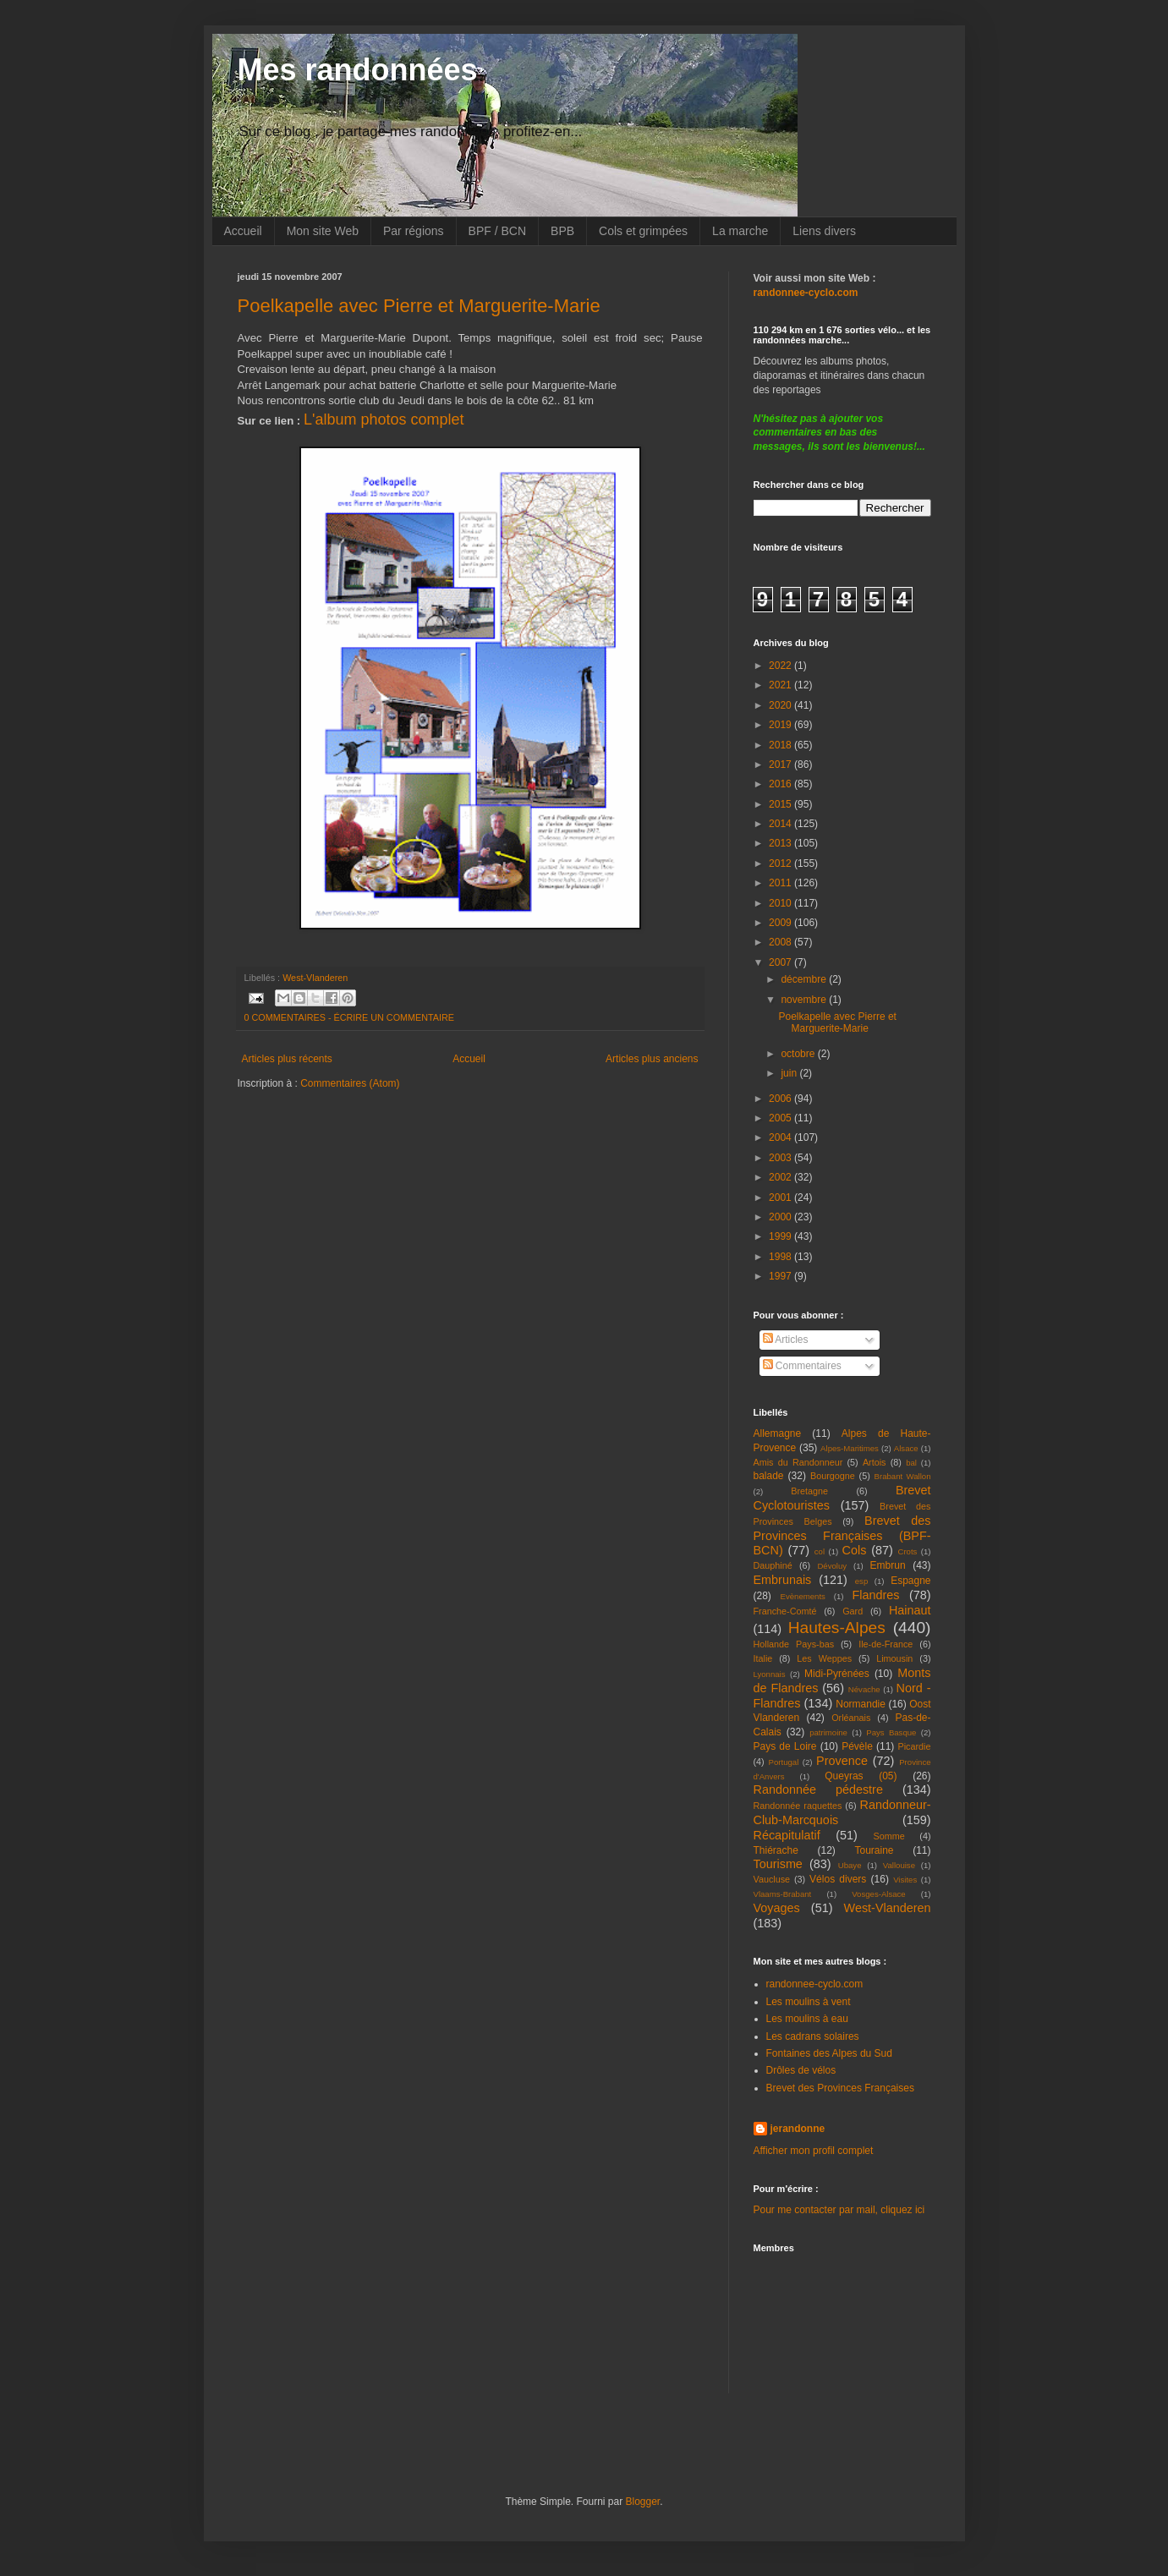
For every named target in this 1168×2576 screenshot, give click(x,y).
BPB (562, 231)
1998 (781, 1257)
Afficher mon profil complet (814, 2151)
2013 (781, 843)
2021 (781, 685)
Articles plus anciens (652, 1059)
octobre (799, 1054)
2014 (781, 824)
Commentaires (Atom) (349, 1083)
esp (861, 1581)
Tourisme (778, 1864)
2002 (781, 1177)
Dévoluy (832, 1565)
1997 (781, 1276)
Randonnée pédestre (818, 1789)
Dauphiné (773, 1565)
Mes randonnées (358, 69)
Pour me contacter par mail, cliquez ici (839, 2210)
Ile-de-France (885, 1644)
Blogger (643, 2501)
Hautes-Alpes (837, 1627)
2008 (781, 942)
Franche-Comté (785, 1611)
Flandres (876, 1595)
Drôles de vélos (801, 2070)
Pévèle (857, 1746)
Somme (889, 1836)
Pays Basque (891, 1732)
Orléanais (850, 1718)
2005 (781, 1118)
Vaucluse (772, 1879)
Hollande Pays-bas (794, 1644)
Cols (854, 1550)
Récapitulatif (787, 1835)
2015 (781, 804)
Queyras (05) (861, 1776)
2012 (781, 863)
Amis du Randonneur (798, 1462)
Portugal (784, 1762)
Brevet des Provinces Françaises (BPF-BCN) (842, 1536)
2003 (781, 1158)
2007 (781, 962)
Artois (874, 1462)
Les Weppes (824, 1658)
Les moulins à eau (807, 2019)
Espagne (910, 1581)
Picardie (913, 1746)
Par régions (413, 231)
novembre (805, 1000)
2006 (781, 1098)
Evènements (803, 1596)
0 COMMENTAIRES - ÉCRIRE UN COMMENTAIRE (349, 1017)
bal (911, 1462)
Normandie (861, 1704)
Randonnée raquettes (798, 1805)
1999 (781, 1236)
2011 (781, 883)
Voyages (777, 1908)
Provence (842, 1761)
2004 (781, 1137)
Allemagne (778, 1433)
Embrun (888, 1565)
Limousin (894, 1658)
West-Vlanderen (315, 978)
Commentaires (802, 1366)
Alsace (906, 1448)
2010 (781, 903)
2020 (781, 705)
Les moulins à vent (808, 2002)
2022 (781, 665)
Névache (864, 1689)
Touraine (874, 1850)
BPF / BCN (497, 231)
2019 (781, 725)
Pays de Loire (785, 1746)
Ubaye (850, 1865)
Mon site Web (323, 231)
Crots (907, 1551)
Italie (763, 1658)
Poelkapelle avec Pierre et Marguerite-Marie (419, 305)
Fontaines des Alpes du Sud (829, 2053)
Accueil (243, 231)
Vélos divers (837, 1879)
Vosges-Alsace (878, 1894)
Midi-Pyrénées (836, 1674)
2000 (781, 1217)
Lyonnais (770, 1674)
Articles (786, 1340)
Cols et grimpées (643, 231)
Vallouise (899, 1865)
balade (769, 1476)
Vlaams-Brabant (783, 1894)
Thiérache (776, 1850)
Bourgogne (832, 1476)
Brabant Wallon (903, 1476)
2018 (781, 745)
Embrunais (783, 1580)
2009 (781, 923)
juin (790, 1073)
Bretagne (809, 1491)
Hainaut (910, 1610)
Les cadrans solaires (812, 2036)
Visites (905, 1879)
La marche (740, 231)
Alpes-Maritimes (849, 1448)
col (819, 1551)
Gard (852, 1611)
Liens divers (824, 231)
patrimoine (828, 1732)
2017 (781, 764)
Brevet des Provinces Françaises (840, 2088)
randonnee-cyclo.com (815, 1984)
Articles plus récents (287, 1059)
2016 (781, 784)
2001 (781, 1197)
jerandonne (797, 2129)
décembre (805, 979)
